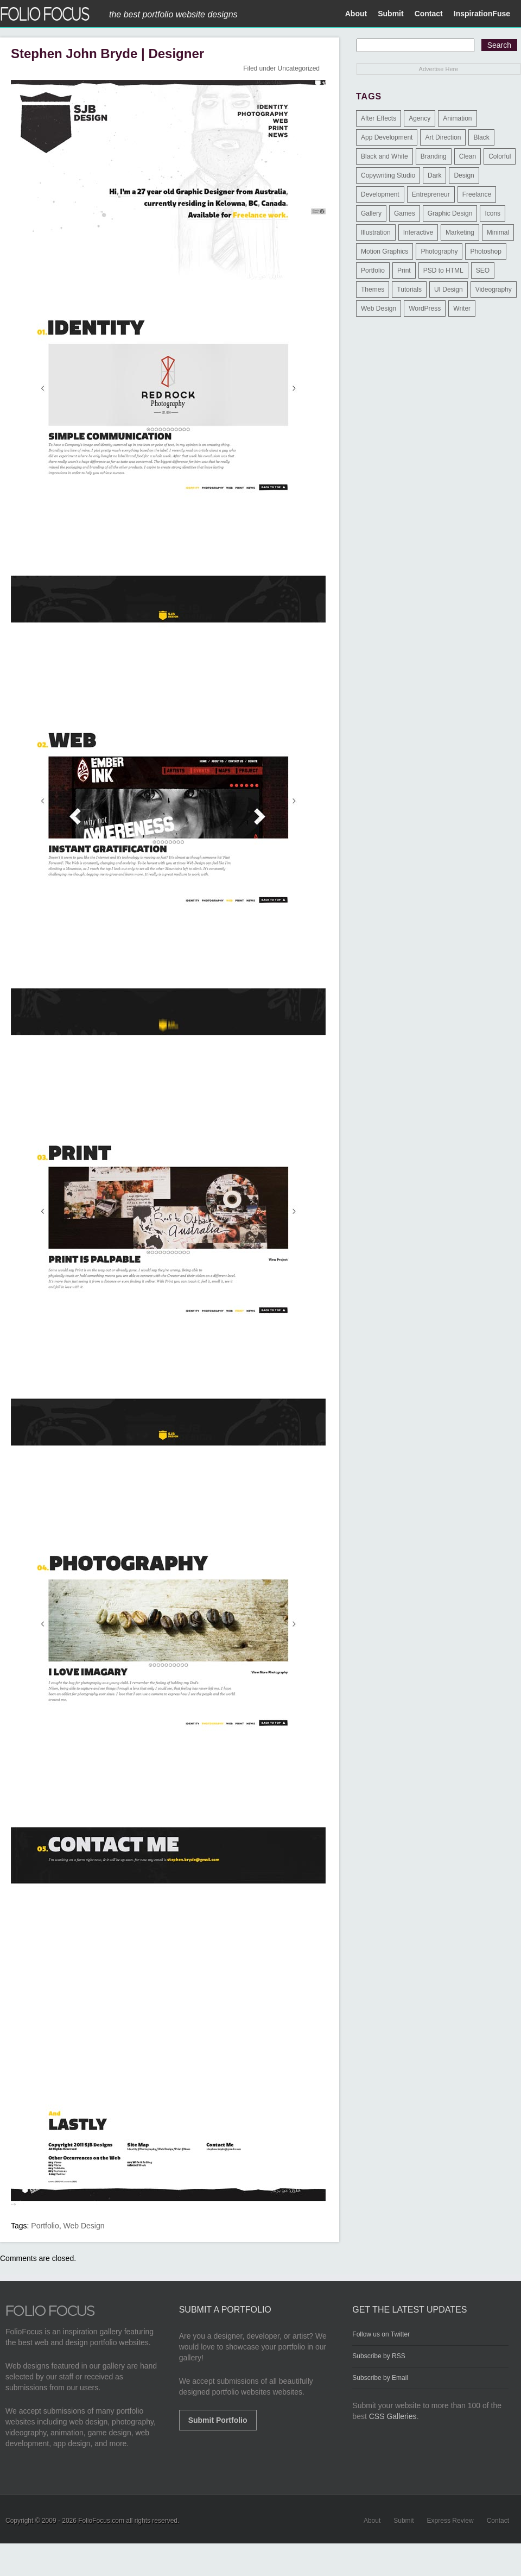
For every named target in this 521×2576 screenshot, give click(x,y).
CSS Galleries (393, 2416)
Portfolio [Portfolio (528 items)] (373, 270)
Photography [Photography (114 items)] (439, 251)
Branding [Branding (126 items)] (434, 156)
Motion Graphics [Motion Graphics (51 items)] (384, 251)
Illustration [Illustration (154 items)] (376, 232)
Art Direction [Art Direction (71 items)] (443, 137)
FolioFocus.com (101, 2520)
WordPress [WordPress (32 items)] (425, 308)
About (356, 13)
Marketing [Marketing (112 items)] (460, 232)
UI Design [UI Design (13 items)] (448, 289)
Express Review (450, 2520)
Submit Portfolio (217, 2420)
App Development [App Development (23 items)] (386, 137)
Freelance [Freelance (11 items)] (476, 194)
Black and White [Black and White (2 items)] (384, 156)
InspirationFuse (482, 13)
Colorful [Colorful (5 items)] (499, 156)
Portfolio (45, 2225)
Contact (429, 13)
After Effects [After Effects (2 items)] (378, 118)
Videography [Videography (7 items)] (493, 289)
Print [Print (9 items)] (404, 270)
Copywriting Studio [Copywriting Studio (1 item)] (388, 175)
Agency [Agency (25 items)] (419, 118)
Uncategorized (299, 68)
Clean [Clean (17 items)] (467, 156)
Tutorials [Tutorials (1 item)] (409, 289)
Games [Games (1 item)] (404, 213)
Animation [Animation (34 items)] (457, 118)
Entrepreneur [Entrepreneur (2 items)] (431, 194)
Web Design (84, 2225)
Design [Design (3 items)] (464, 175)
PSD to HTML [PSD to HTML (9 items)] (443, 270)
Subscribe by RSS (378, 2356)
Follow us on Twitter (381, 2334)
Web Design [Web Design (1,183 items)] (378, 308)
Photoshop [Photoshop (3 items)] (485, 251)
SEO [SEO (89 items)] (483, 270)
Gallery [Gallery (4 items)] (371, 213)
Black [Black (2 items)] (481, 137)
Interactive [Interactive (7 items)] (418, 232)
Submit (390, 13)
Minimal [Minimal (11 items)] (498, 232)
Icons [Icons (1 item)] (492, 213)
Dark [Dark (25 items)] (434, 175)
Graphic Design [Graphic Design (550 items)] (450, 213)
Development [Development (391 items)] (380, 194)
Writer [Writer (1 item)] (462, 308)
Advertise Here (439, 69)
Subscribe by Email (380, 2378)
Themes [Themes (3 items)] (372, 289)
